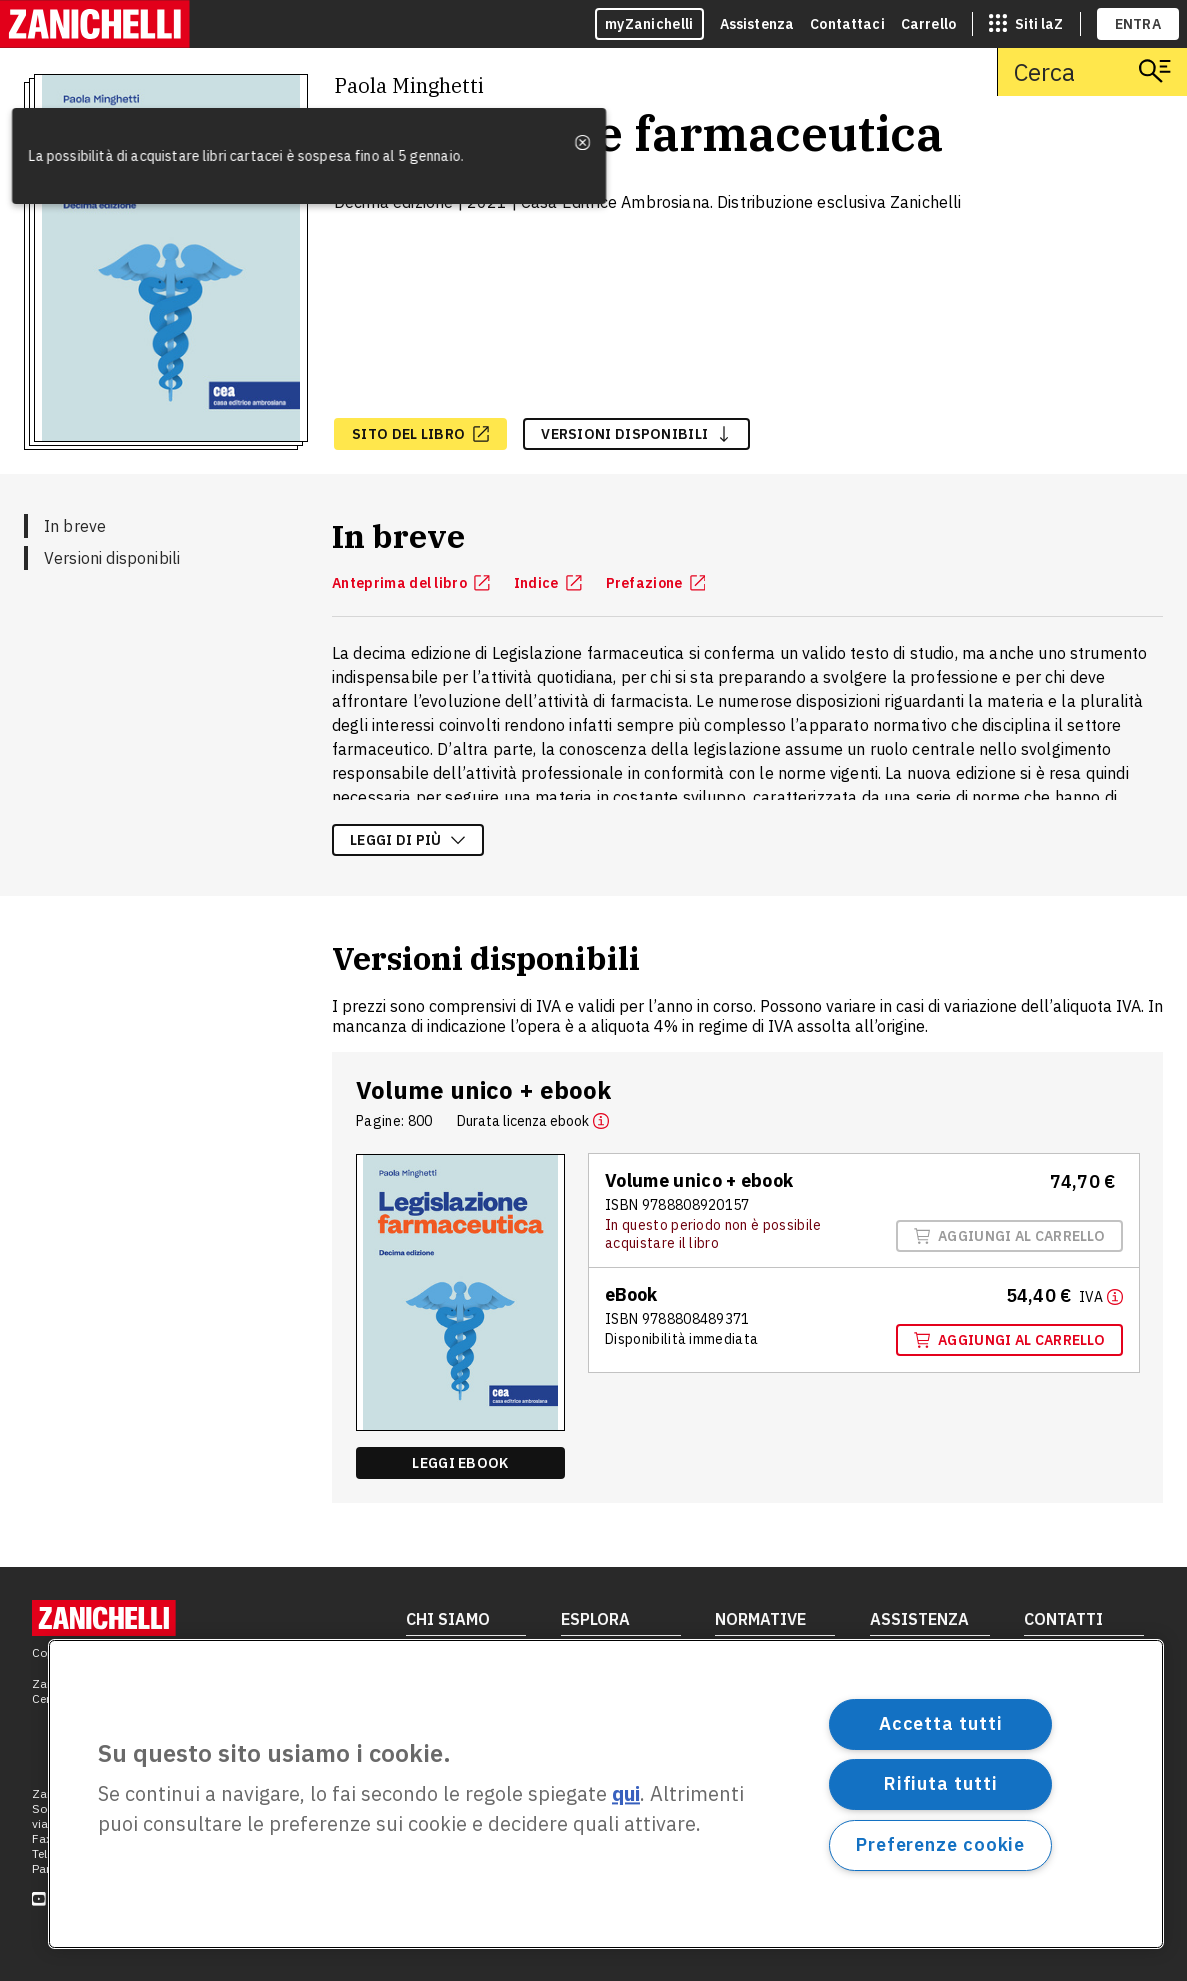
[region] (606, 1794)
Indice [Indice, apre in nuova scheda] (548, 583)
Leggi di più (408, 840)
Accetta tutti (941, 1723)
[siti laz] (1026, 24)
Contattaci (847, 24)
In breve (75, 526)
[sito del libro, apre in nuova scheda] (420, 434)
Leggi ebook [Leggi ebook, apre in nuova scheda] (460, 1463)
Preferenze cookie (940, 1844)
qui (626, 1794)
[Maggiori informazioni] (1101, 1296)
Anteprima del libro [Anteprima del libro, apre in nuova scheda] (411, 583)
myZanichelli (649, 24)
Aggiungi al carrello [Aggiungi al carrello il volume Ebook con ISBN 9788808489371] (1009, 1340)
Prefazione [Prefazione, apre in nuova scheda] (656, 583)
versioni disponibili (636, 434)
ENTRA (1138, 24)
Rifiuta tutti (941, 1783)
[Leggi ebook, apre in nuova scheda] (460, 1463)
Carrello (928, 24)
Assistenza (757, 24)
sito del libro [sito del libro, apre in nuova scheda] (420, 434)
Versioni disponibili (112, 558)
